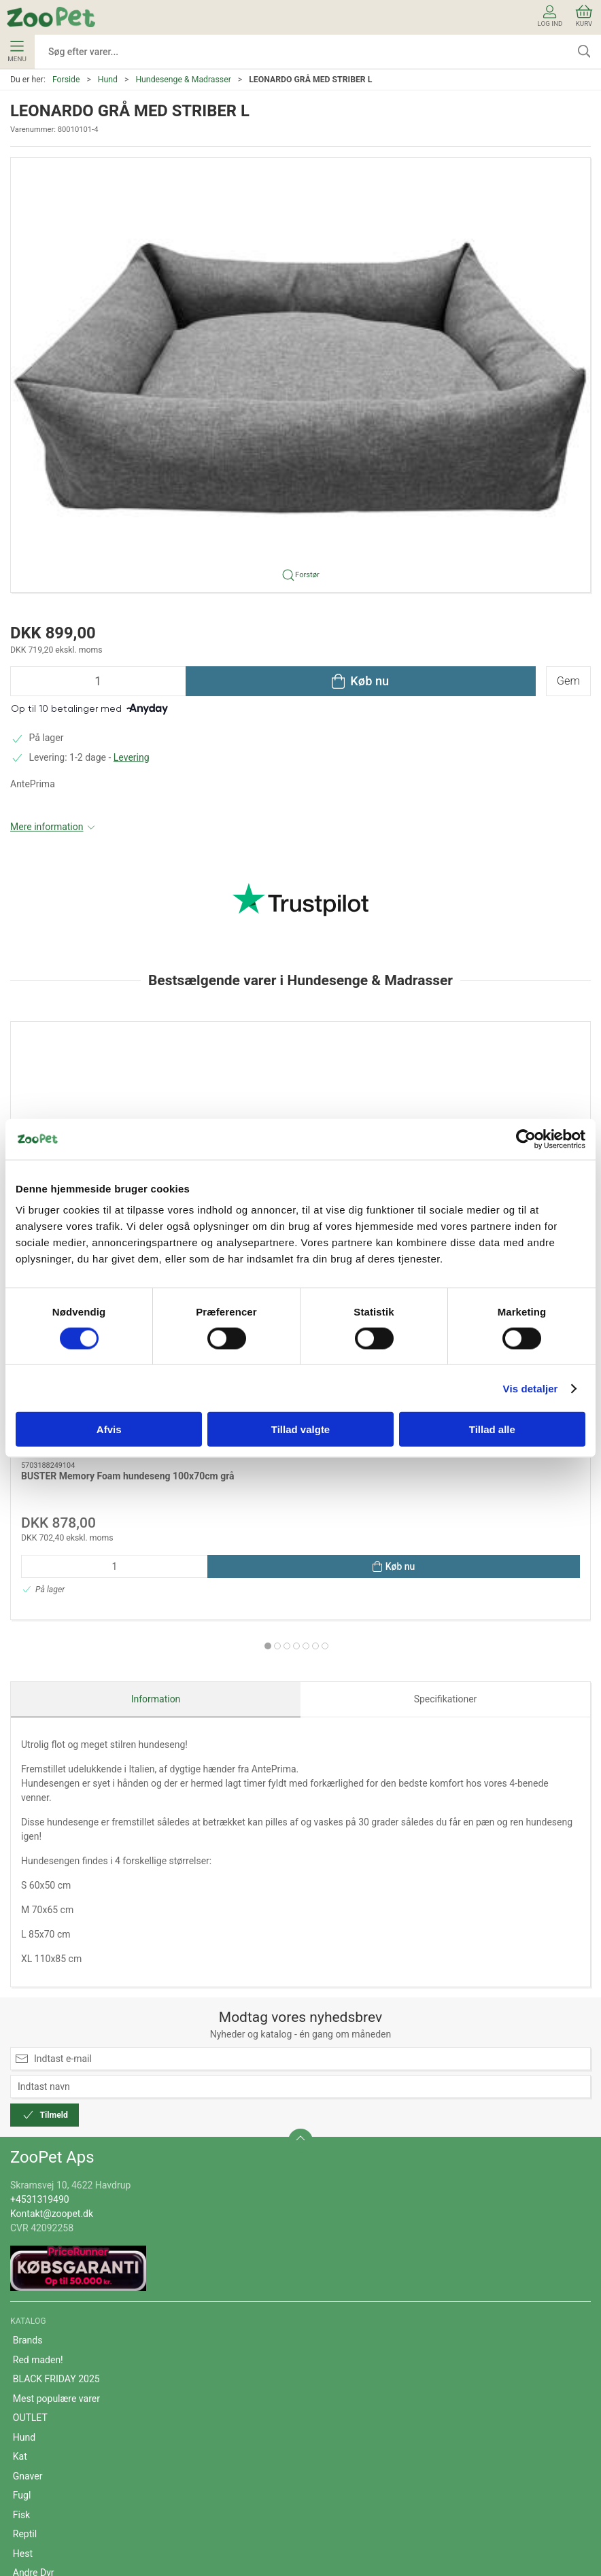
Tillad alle (492, 1429)
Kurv (584, 16)
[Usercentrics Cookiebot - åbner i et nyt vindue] (525, 1139)
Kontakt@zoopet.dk (51, 1924)
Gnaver (28, 2186)
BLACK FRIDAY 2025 (56, 2089)
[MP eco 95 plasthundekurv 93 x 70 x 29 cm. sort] (300, 1093)
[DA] (51, 17)
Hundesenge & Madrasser (182, 79)
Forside (66, 79)
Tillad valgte (300, 1429)
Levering (132, 757)
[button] (300, 373)
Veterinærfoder (45, 2302)
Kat (20, 2167)
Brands (28, 2051)
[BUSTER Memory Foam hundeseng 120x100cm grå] (497, 1093)
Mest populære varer (56, 2108)
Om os (27, 2361)
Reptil (25, 2244)
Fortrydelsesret (45, 2459)
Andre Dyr (33, 2283)
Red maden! (38, 2070)
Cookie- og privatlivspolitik (68, 2420)
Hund (108, 79)
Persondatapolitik (50, 2439)
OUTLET (30, 2128)
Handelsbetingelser (54, 2400)
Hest (23, 2264)
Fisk (21, 2225)
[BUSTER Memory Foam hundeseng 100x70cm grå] (103, 1093)
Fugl (22, 2206)
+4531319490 (39, 1909)
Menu (16, 52)
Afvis (109, 1429)
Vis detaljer (530, 1388)
